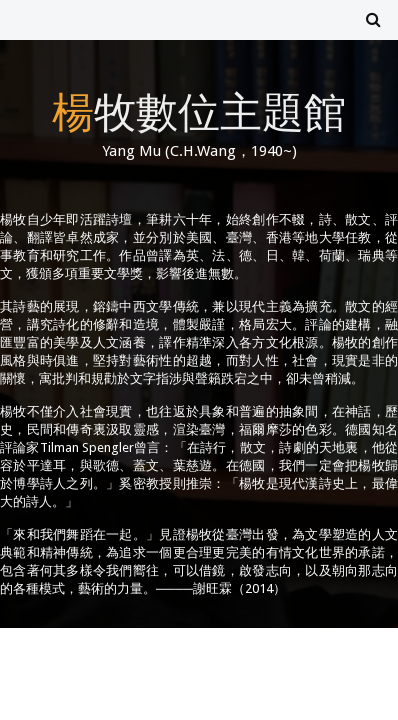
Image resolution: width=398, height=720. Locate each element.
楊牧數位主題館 (199, 110)
